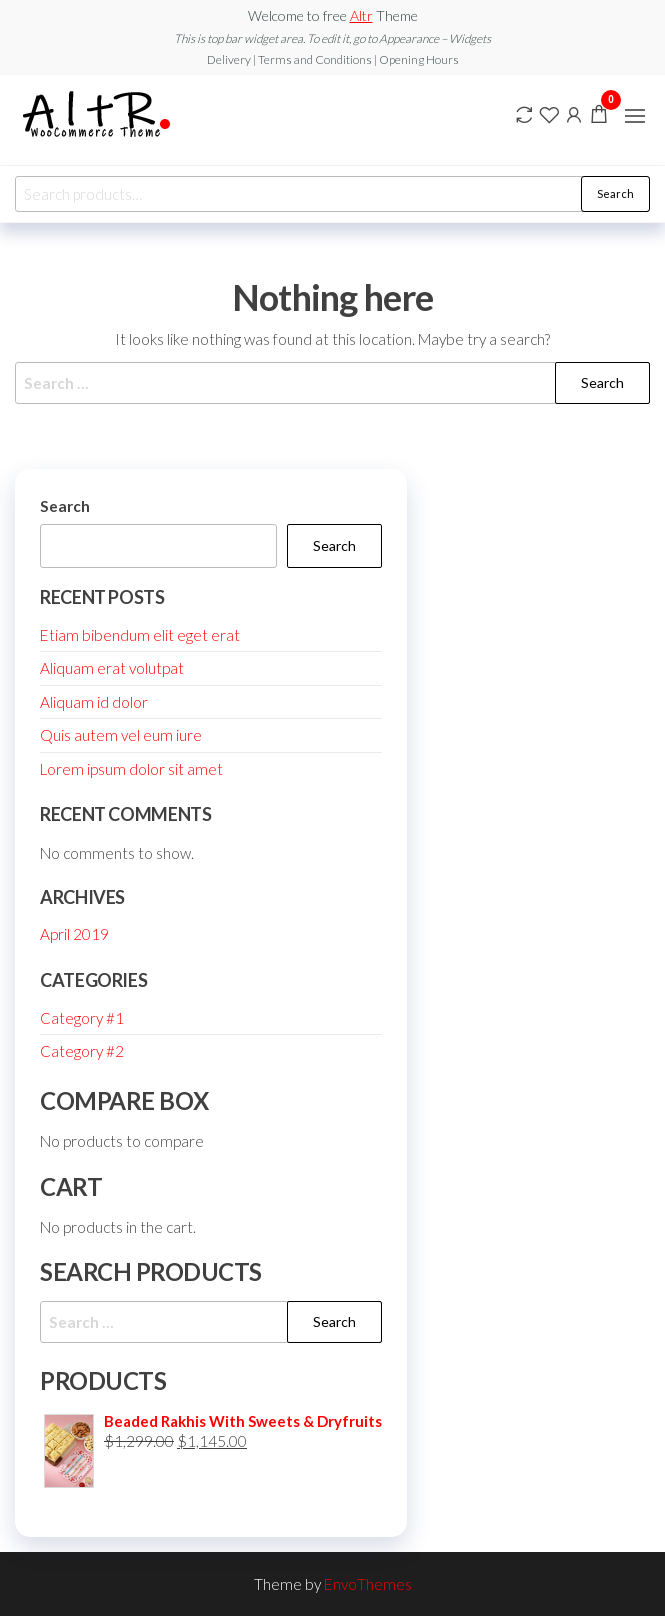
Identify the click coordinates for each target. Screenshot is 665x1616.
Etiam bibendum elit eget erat (140, 635)
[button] (635, 116)
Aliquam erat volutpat (112, 668)
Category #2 (82, 1051)
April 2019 (74, 934)
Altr (361, 15)
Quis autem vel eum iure (121, 735)
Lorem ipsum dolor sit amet (131, 769)
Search (615, 193)
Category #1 (82, 1018)
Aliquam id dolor (94, 702)
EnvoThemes (368, 1584)
